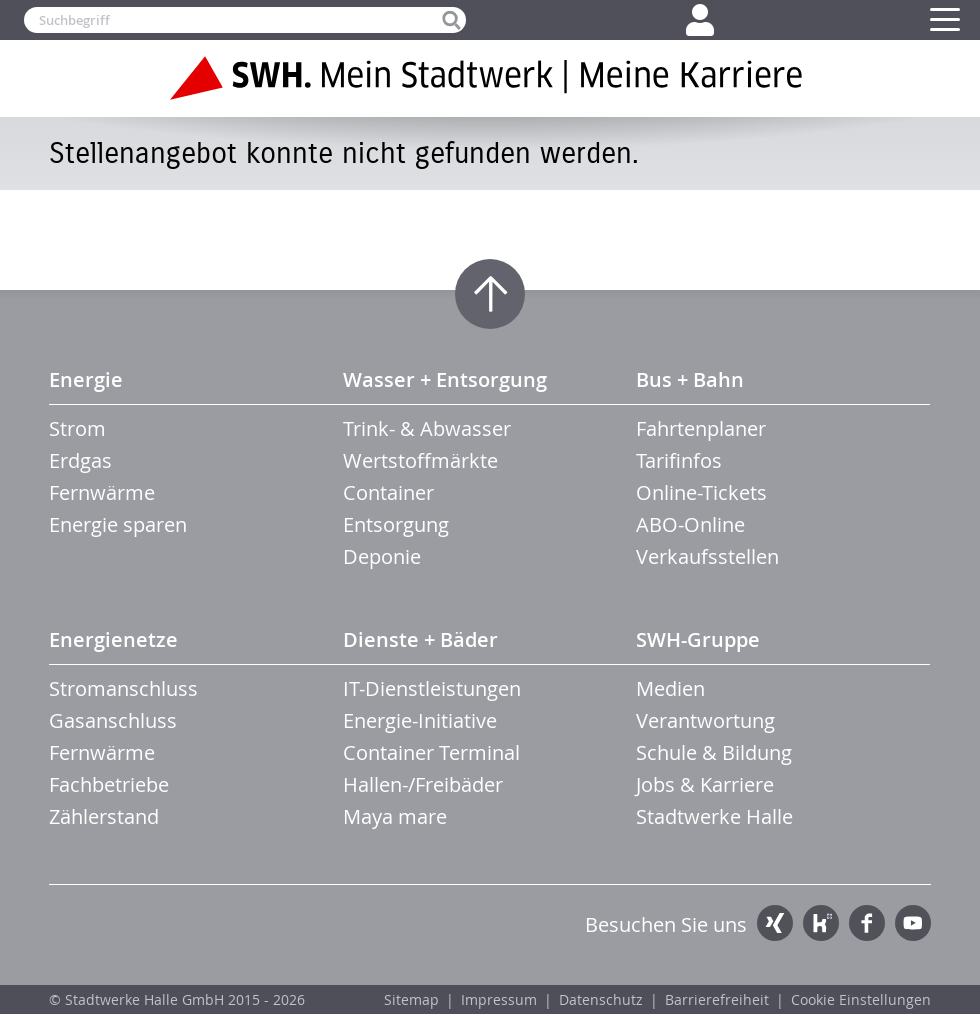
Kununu (821, 923)
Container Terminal (431, 752)
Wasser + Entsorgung (445, 379)
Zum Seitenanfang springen (490, 294)
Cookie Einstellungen (861, 999)
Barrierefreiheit (717, 999)
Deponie (382, 556)
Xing (775, 923)
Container (388, 492)
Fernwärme (102, 492)
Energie (86, 379)
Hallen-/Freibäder (423, 784)
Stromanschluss (123, 688)
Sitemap (411, 999)
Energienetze (113, 639)
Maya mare (395, 816)
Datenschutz (601, 999)
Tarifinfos (679, 460)
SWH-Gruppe (698, 639)
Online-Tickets (701, 492)
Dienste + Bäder (420, 639)
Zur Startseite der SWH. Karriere (490, 78)
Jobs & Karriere (705, 784)
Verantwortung (705, 720)
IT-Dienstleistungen (432, 688)
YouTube (913, 923)
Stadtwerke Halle (714, 816)
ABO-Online (690, 524)
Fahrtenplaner (701, 428)
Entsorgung (396, 524)
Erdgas (80, 460)
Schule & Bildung (714, 752)
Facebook (867, 923)
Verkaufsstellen (707, 556)
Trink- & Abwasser (427, 428)
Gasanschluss (113, 720)
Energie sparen (118, 524)
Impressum (499, 999)
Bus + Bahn (690, 379)
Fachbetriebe (109, 784)
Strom (77, 428)
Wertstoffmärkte (420, 460)
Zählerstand (104, 816)
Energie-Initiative (420, 720)
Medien (670, 688)
